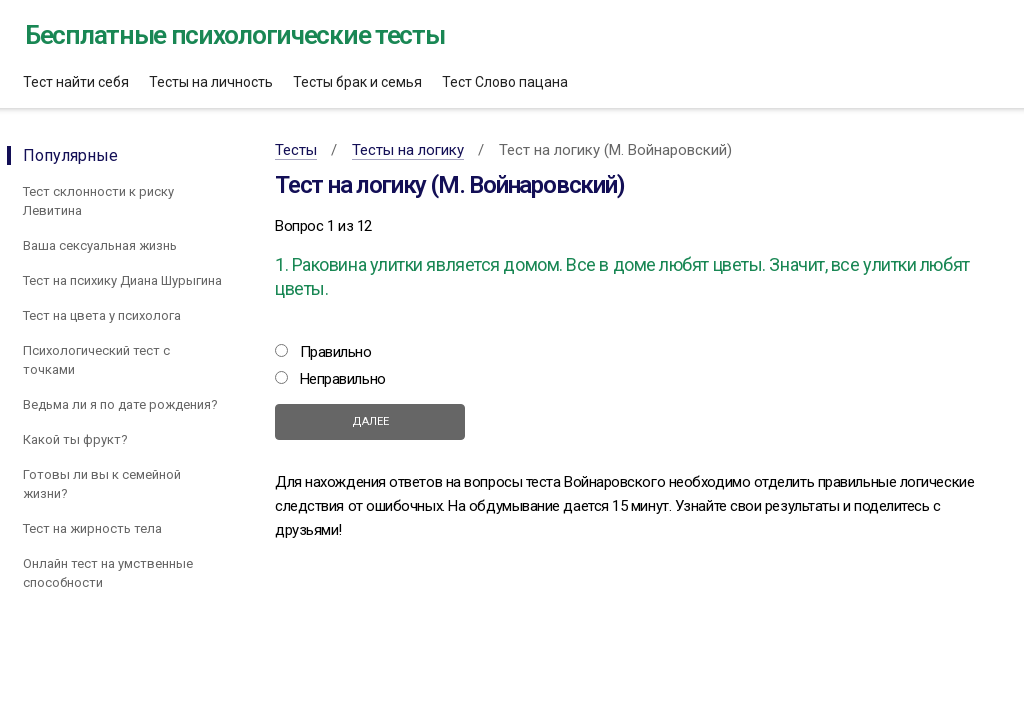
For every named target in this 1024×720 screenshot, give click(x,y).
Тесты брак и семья (357, 82)
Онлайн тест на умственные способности (108, 573)
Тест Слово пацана (505, 82)
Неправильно (343, 379)
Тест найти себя (76, 82)
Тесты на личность (211, 82)
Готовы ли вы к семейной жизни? (102, 484)
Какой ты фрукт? (75, 439)
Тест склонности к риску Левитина (98, 201)
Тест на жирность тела (92, 528)
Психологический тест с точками (96, 360)
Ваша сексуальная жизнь (100, 245)
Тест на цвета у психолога (102, 315)
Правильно (336, 352)
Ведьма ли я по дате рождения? (120, 404)
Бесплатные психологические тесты (234, 35)
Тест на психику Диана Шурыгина (122, 280)
